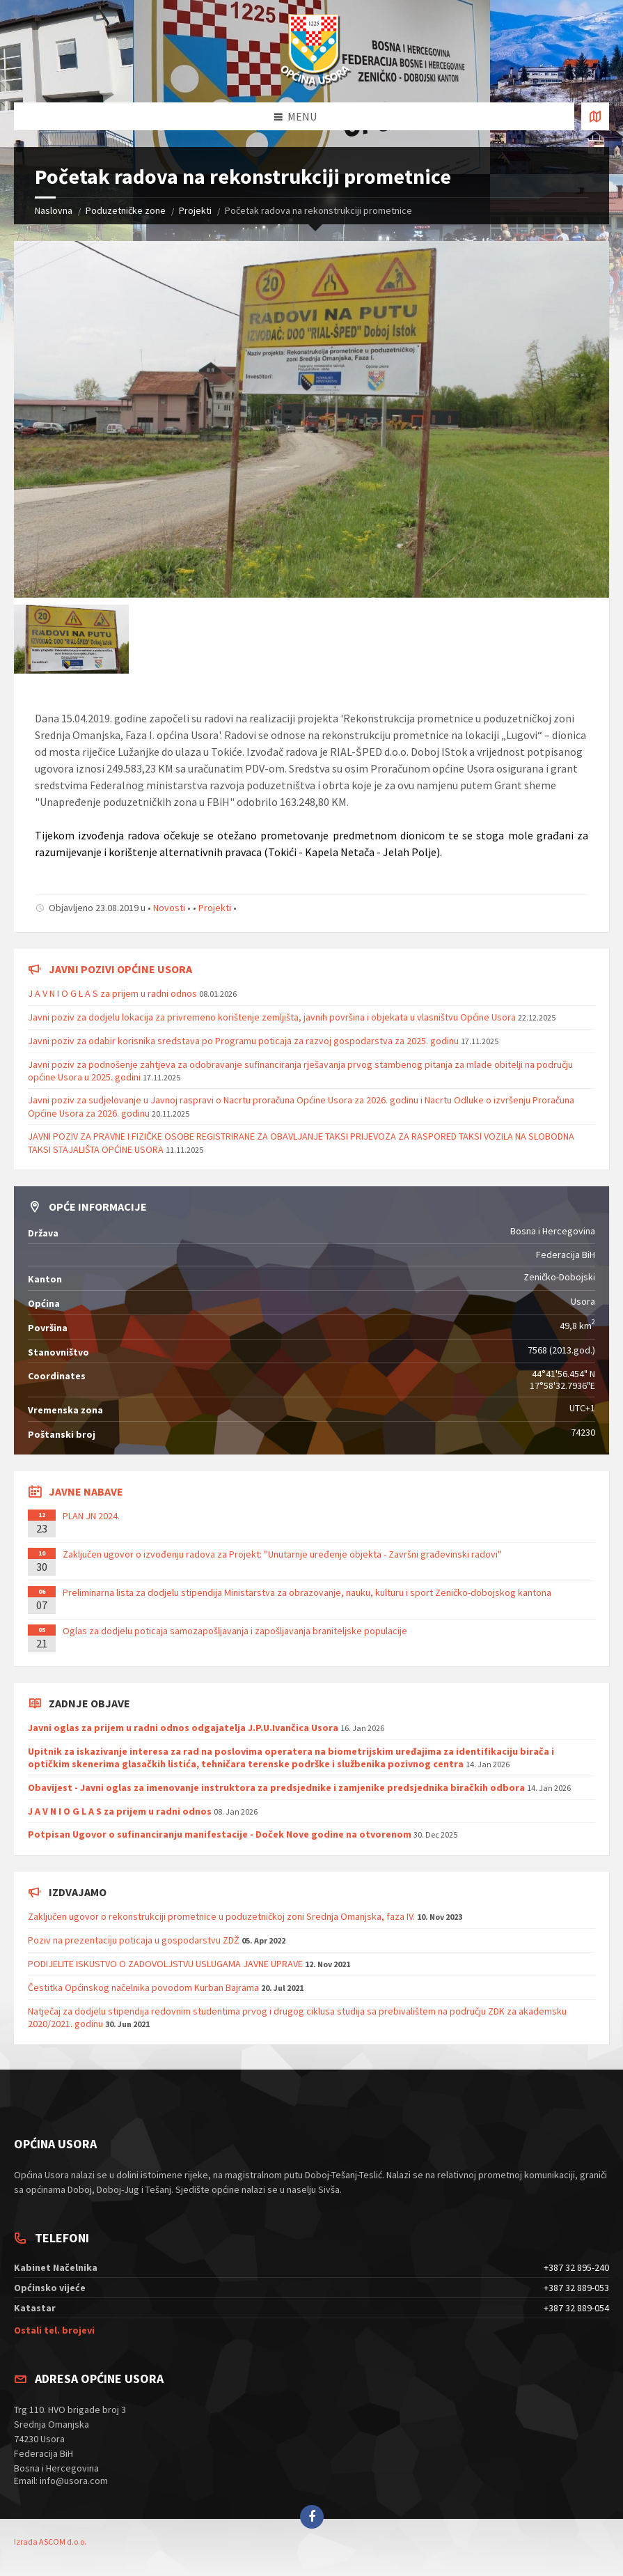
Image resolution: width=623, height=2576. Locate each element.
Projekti (195, 210)
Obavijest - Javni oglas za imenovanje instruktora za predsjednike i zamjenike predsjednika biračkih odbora (276, 1787)
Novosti (169, 907)
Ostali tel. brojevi (54, 2330)
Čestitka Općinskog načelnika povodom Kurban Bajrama (143, 1987)
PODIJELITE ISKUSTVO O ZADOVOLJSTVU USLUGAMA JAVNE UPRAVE (165, 1963)
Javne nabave (86, 1491)
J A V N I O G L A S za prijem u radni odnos (112, 993)
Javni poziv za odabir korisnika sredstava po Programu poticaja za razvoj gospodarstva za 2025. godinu (243, 1040)
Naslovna (53, 210)
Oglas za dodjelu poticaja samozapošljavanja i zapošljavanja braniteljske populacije (235, 1630)
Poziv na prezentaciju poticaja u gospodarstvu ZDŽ (133, 1940)
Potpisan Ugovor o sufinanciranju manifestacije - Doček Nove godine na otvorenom (219, 1834)
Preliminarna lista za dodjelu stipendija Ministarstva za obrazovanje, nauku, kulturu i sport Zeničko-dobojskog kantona (307, 1592)
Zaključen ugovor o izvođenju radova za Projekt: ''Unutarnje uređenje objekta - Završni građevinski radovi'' (282, 1554)
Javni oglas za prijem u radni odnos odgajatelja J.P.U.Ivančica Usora (183, 1727)
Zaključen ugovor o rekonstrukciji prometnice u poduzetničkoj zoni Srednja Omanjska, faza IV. (221, 1916)
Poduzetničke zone (126, 210)
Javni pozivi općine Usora (120, 969)
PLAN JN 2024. (91, 1516)
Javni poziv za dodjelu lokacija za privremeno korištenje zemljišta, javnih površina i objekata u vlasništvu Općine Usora (272, 1017)
